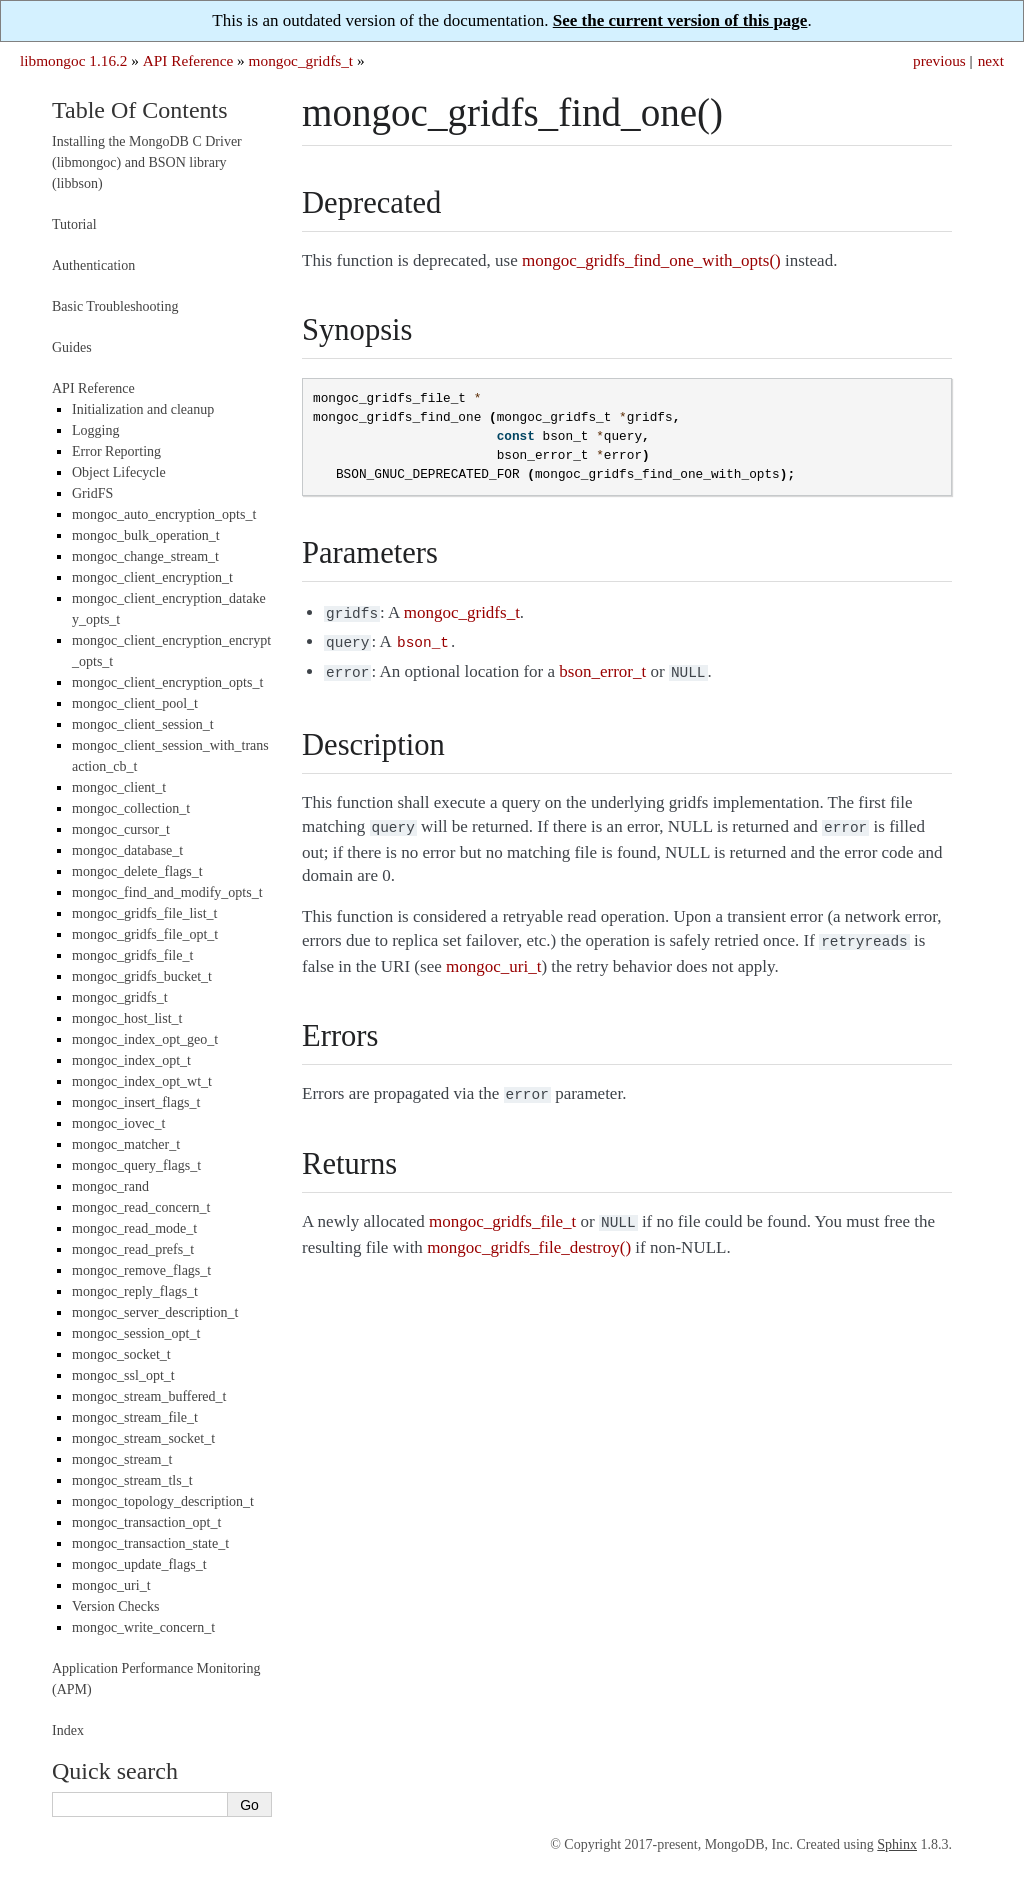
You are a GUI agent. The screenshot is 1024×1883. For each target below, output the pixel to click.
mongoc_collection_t (131, 808)
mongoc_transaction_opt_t (146, 1522)
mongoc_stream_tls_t (132, 1480)
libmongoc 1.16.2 (74, 60)
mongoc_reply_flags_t (135, 1291)
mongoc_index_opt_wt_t (142, 1081)
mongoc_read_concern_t (141, 1207)
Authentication (93, 265)
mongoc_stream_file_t (135, 1417)
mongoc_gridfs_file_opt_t (145, 934)
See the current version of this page (680, 20)
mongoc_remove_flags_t (141, 1270)
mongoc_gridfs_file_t (132, 955)
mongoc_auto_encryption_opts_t (164, 514)
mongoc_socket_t (121, 1354)
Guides (72, 347)
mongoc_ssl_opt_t (123, 1375)
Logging (95, 430)
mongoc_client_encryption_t (152, 577)
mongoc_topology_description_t (163, 1501)
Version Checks (116, 1606)
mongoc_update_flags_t (139, 1564)
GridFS (92, 493)
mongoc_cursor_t (121, 829)
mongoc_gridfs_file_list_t (144, 913)
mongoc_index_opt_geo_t (145, 1039)
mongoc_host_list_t (127, 1018)
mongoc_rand (110, 1186)
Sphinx (897, 1844)
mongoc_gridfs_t (301, 60)
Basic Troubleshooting (115, 306)
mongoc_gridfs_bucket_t (142, 976)
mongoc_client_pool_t (135, 703)
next (991, 60)
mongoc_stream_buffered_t (149, 1396)
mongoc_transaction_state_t (150, 1543)
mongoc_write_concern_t (143, 1627)
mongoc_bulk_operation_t (146, 535)
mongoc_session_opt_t (136, 1333)
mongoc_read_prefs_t (133, 1249)
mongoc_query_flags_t (136, 1165)
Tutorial (74, 224)
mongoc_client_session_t (143, 724)
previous (939, 60)
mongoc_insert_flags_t (136, 1102)
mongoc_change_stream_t (145, 556)
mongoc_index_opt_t (131, 1060)
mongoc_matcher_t (126, 1144)
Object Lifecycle (119, 472)
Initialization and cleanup (143, 409)
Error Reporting (116, 451)
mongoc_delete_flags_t (137, 871)
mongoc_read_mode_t (134, 1228)
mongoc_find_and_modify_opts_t (167, 892)
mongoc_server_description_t (155, 1312)
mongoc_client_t (119, 787)
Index (68, 1730)
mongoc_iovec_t (118, 1123)
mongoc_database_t (127, 850)
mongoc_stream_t (122, 1459)
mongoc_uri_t (111, 1585)
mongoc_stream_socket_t (143, 1438)
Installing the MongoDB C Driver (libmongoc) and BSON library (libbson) (147, 162)
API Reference (188, 60)
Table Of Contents (140, 110)
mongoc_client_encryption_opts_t (167, 682)
